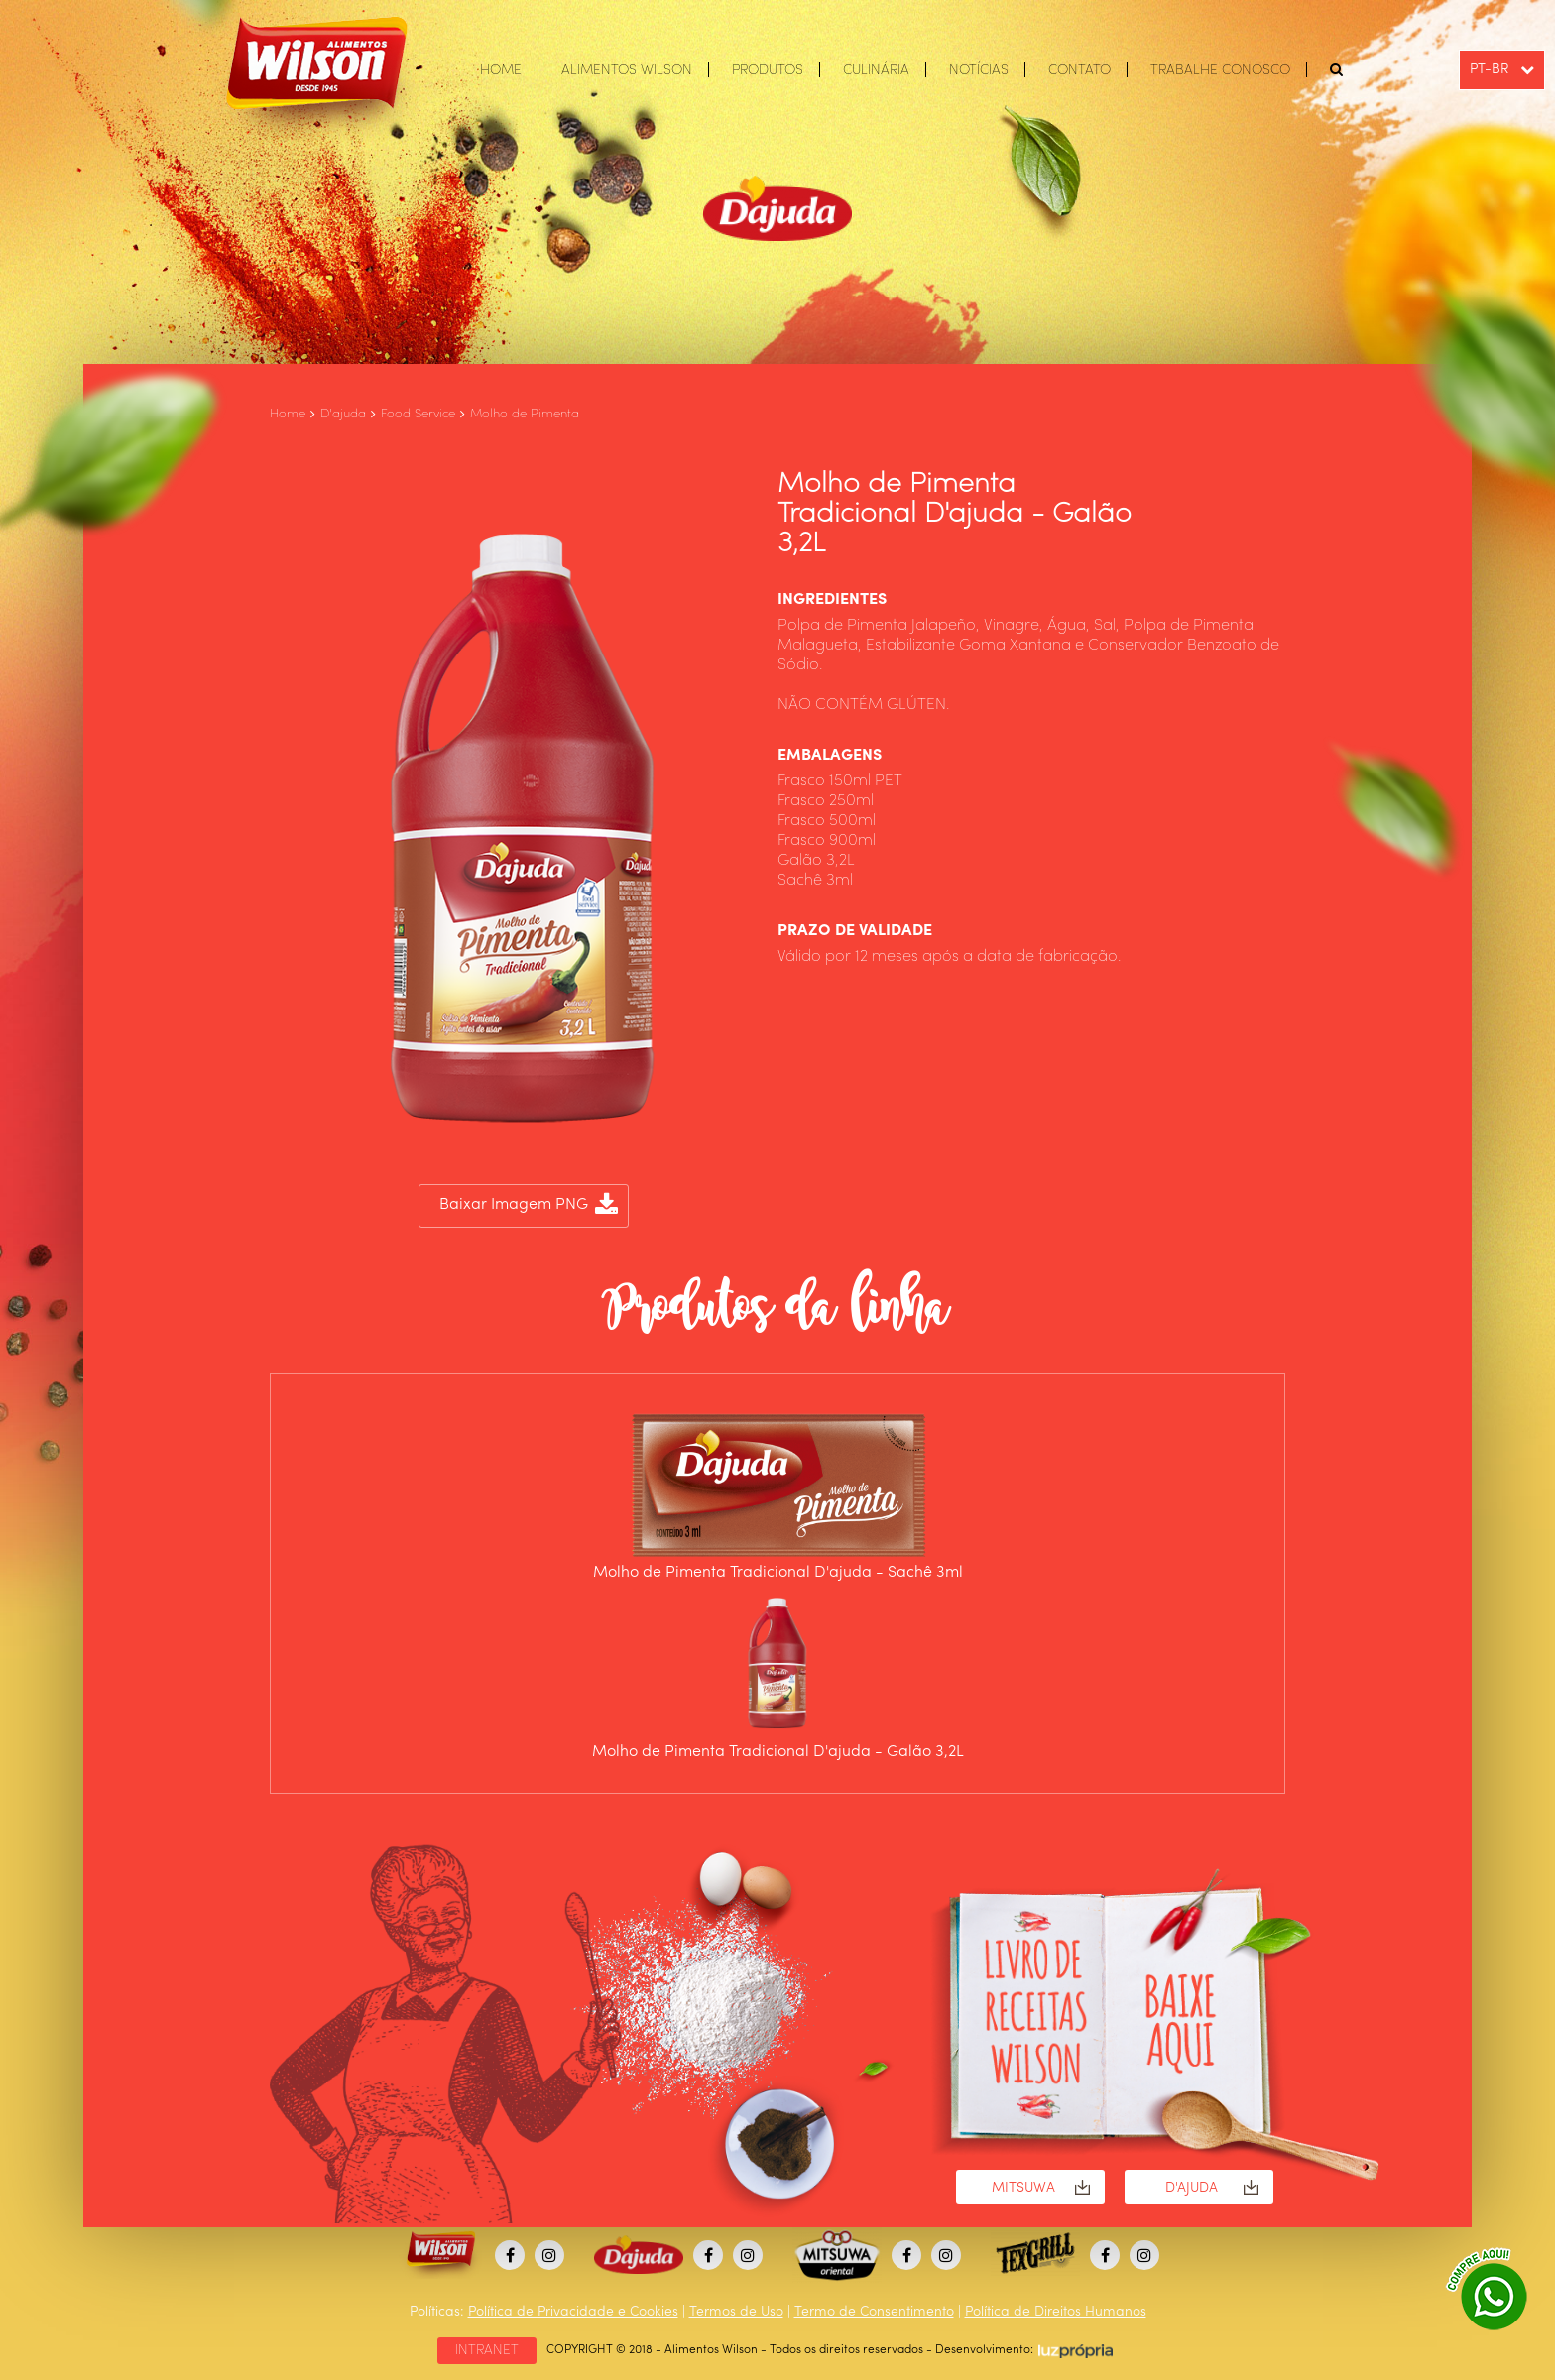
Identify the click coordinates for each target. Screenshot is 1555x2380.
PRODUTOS (767, 70)
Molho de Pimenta (524, 414)
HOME (501, 70)
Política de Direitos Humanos (1055, 2312)
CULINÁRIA (876, 70)
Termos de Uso (736, 2312)
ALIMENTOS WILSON (626, 70)
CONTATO (1079, 70)
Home (287, 414)
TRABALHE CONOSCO (1220, 70)
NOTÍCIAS (979, 70)
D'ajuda (343, 414)
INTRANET (487, 2350)
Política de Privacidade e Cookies (573, 2312)
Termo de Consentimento (874, 2312)
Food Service (418, 414)
